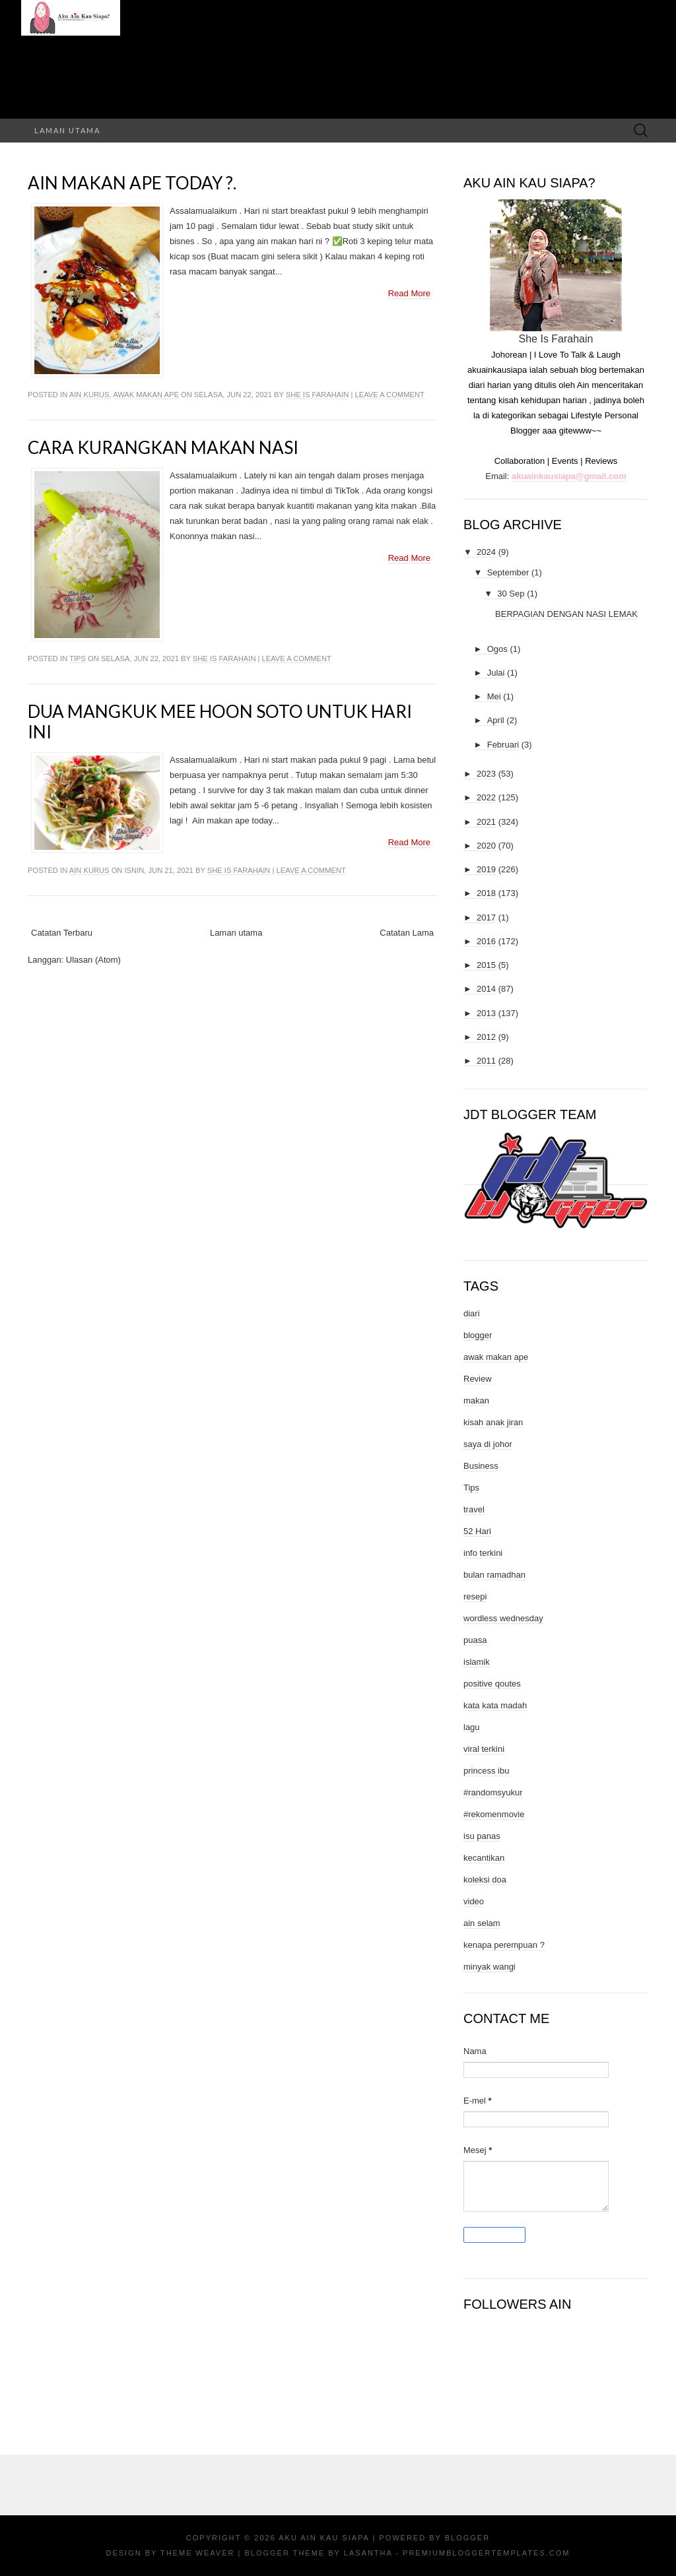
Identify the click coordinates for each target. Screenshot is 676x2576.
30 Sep (510, 593)
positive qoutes (492, 1684)
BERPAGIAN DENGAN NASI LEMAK (566, 614)
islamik (476, 1662)
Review (477, 1379)
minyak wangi (489, 1967)
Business (480, 1466)
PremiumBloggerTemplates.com (486, 2553)
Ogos (497, 649)
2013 (486, 1013)
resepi (475, 1596)
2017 (486, 917)
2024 (486, 552)
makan (476, 1400)
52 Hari (477, 1531)
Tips (77, 658)
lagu (471, 1727)
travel (474, 1509)
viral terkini (483, 1749)
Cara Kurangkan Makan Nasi (163, 447)
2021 (486, 822)
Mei (494, 696)
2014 (486, 989)
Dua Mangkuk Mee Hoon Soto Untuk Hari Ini (220, 721)
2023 (486, 774)
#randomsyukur (493, 1792)
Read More (409, 293)
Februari (503, 745)
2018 (486, 893)
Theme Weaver (197, 2553)
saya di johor (487, 1444)
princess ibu (486, 1771)
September (508, 572)
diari (471, 1313)
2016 (486, 941)
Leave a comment (389, 395)
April (495, 720)
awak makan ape (146, 395)
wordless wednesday (503, 1618)
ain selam (481, 1923)
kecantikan (483, 1858)
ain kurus (89, 395)
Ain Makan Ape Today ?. (132, 182)
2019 (486, 869)
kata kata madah (495, 1705)
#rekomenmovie (494, 1814)
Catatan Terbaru (61, 933)
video (473, 1901)
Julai (496, 673)
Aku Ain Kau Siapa (324, 2538)
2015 (486, 965)
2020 (486, 846)
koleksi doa (484, 1879)
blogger (477, 1335)
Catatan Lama (407, 933)
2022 (486, 797)
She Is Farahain (317, 395)
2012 (486, 1037)
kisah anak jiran (493, 1422)
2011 (486, 1061)
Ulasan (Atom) (93, 960)
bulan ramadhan (494, 1575)
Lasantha (368, 2553)
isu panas (481, 1836)
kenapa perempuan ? (504, 1945)
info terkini (482, 1553)
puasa (475, 1640)
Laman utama (67, 130)
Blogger (467, 2538)
